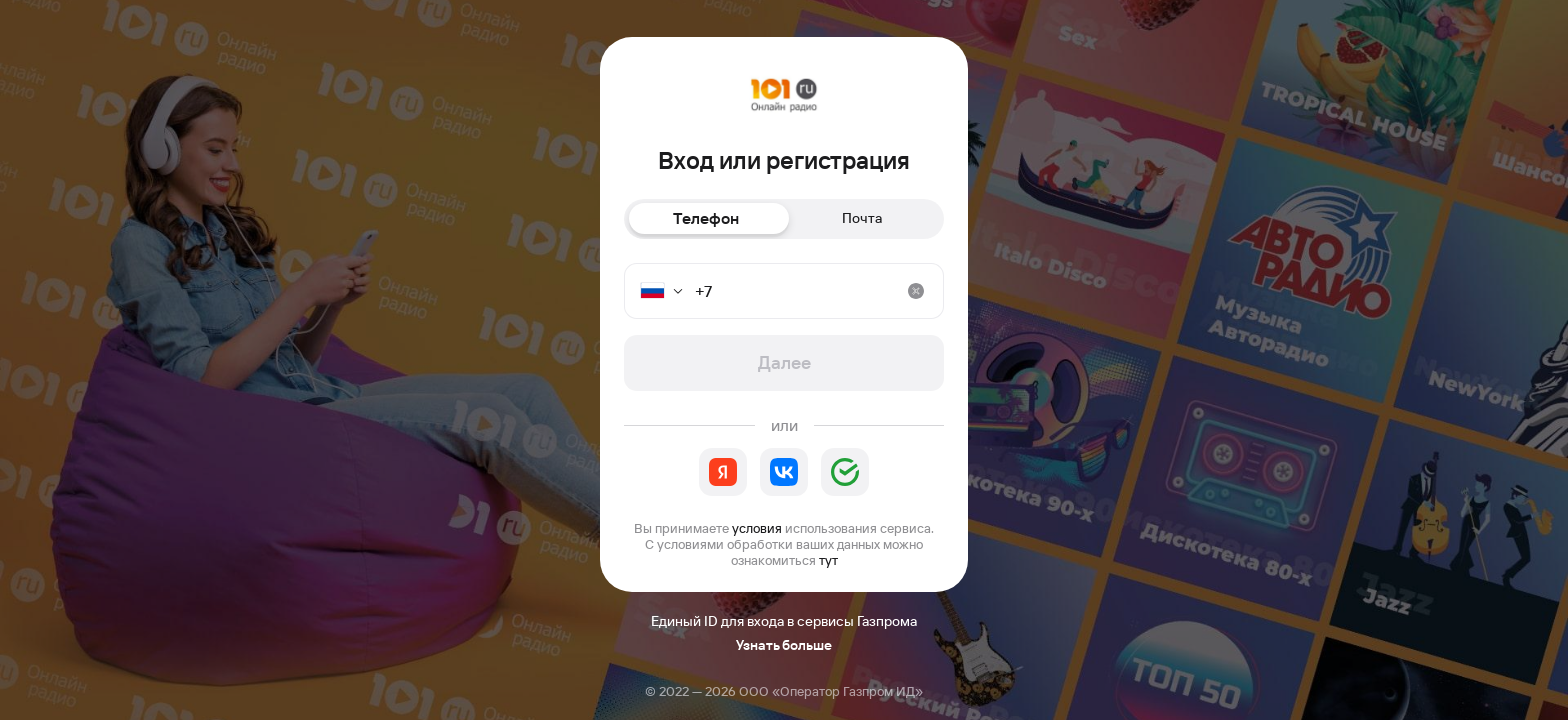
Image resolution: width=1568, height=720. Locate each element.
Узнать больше (784, 645)
